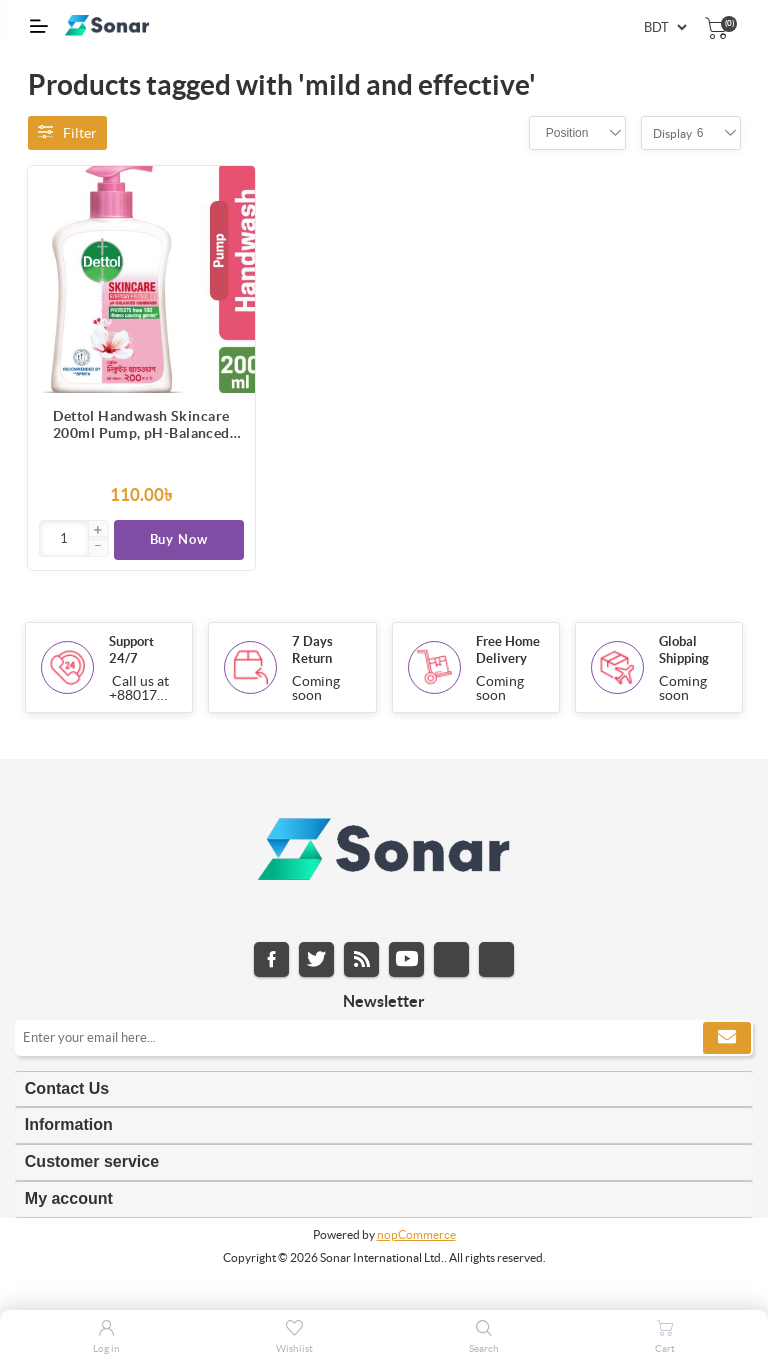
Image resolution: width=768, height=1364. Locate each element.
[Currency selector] (665, 27)
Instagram (451, 959)
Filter (67, 133)
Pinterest (496, 959)
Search (484, 1348)
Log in (106, 1348)
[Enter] (64, 538)
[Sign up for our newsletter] (384, 1038)
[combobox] (567, 133)
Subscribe (727, 1038)
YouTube (406, 959)
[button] (98, 531)
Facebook (271, 959)
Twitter (316, 959)
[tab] (384, 1089)
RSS (361, 959)
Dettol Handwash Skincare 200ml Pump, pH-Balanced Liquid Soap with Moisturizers (141, 425)
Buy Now (179, 539)
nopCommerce (416, 1234)
